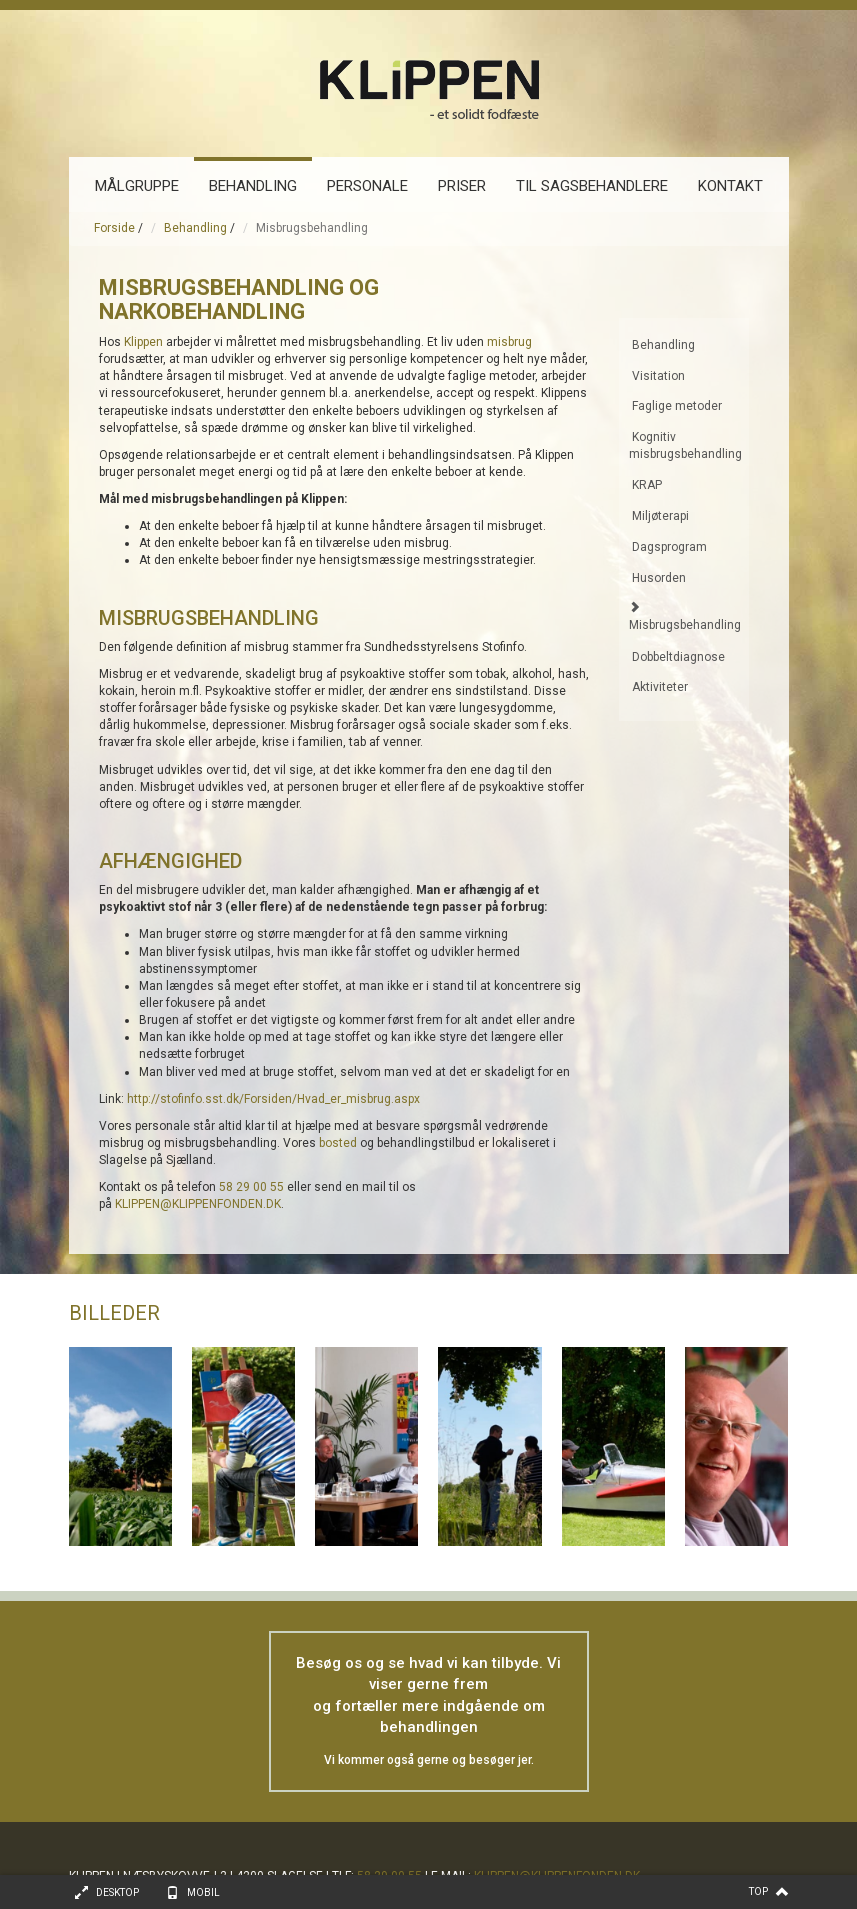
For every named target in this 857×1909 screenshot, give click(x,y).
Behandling (195, 228)
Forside (114, 228)
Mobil (203, 1892)
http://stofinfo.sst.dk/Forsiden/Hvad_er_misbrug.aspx (273, 1099)
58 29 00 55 (251, 1187)
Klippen (143, 342)
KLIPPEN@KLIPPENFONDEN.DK (198, 1204)
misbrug (509, 342)
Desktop (117, 1892)
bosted (338, 1143)
